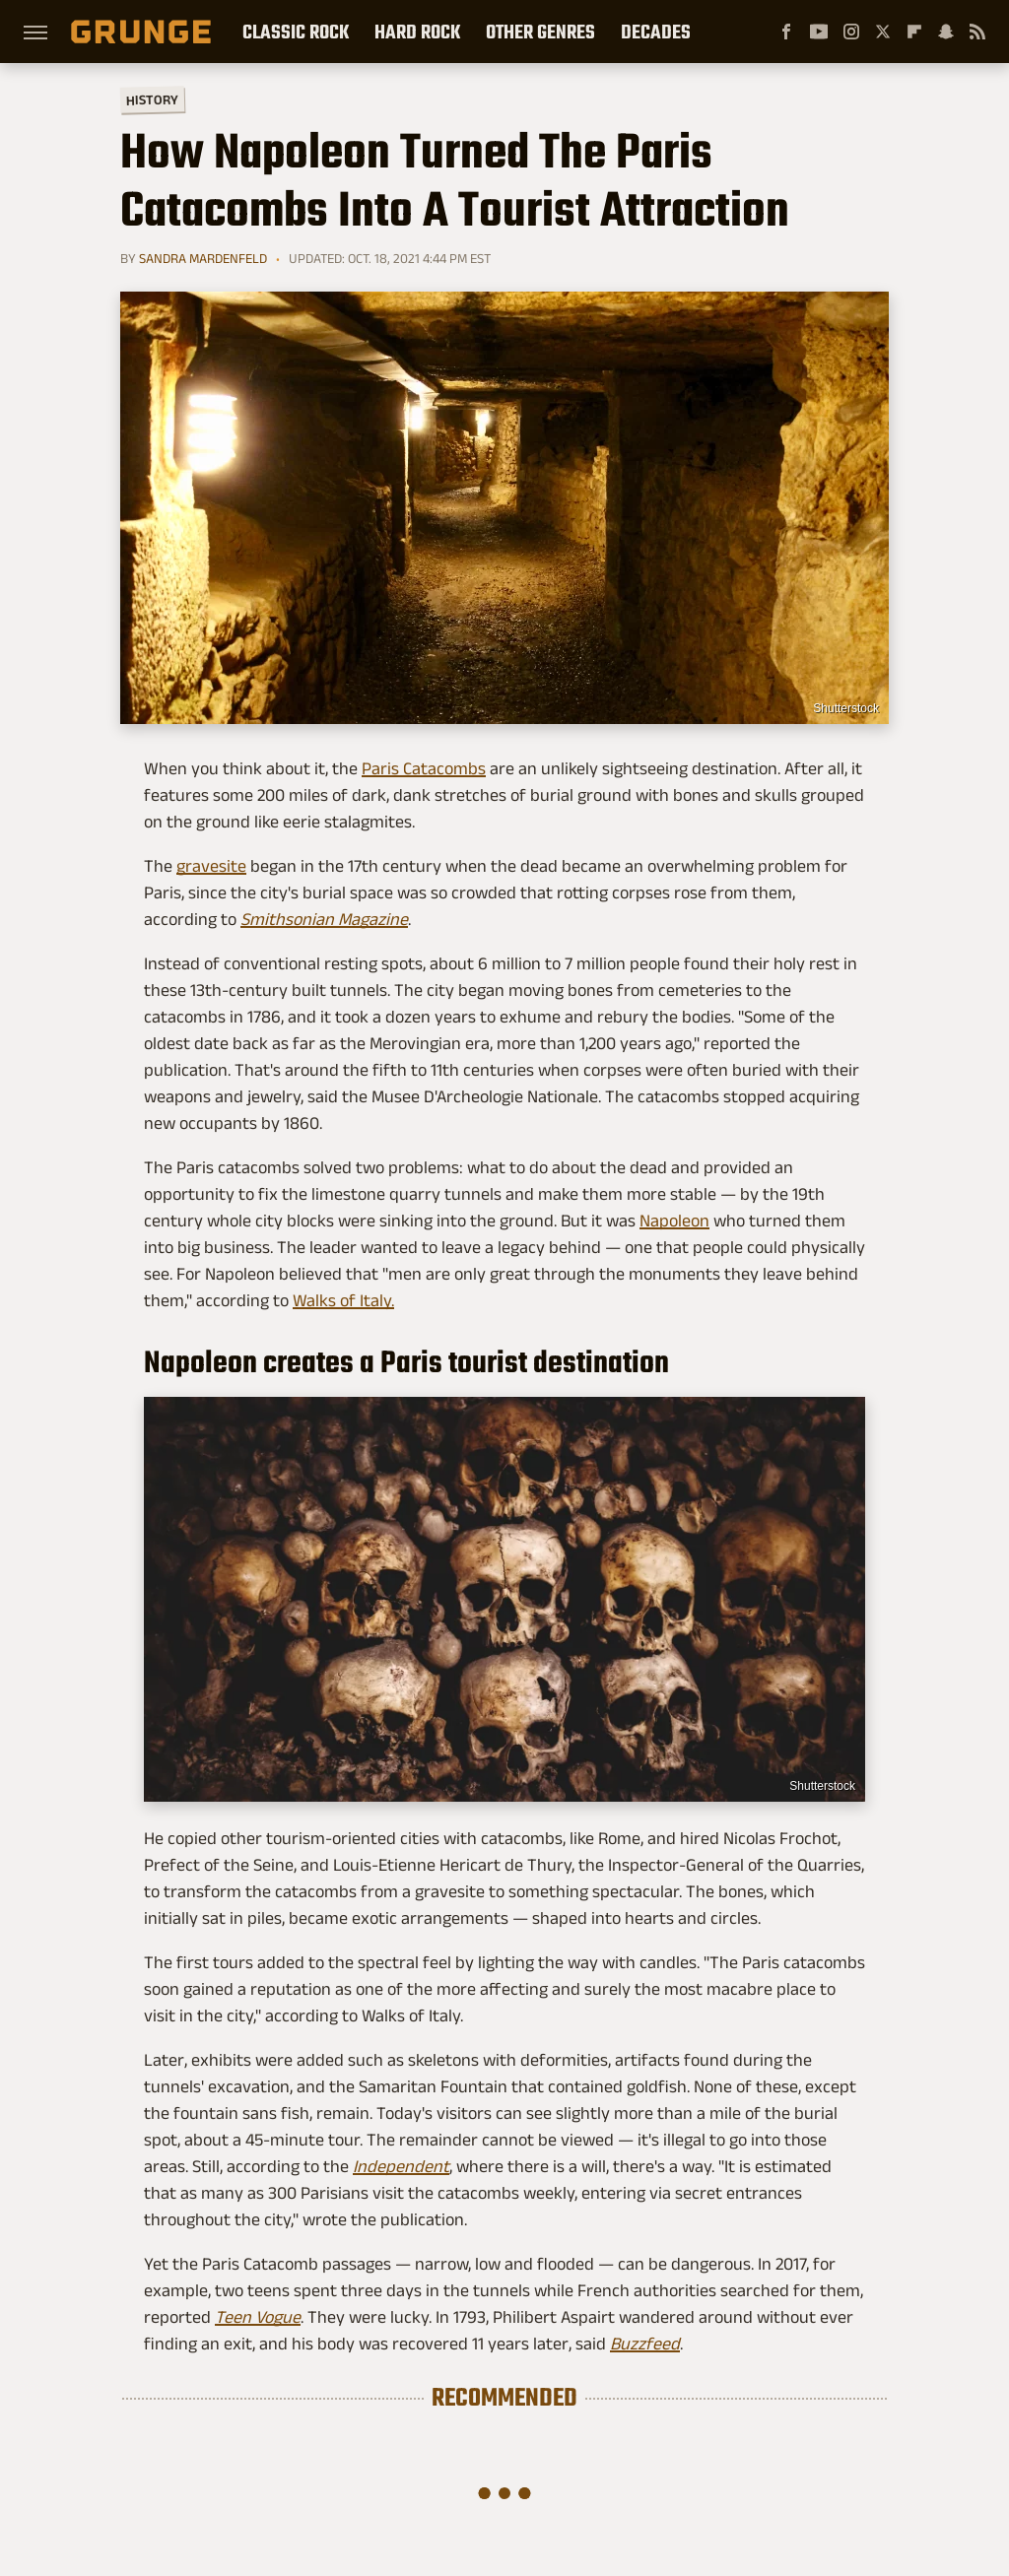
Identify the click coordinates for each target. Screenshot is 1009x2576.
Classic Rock (295, 31)
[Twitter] (883, 31)
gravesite (211, 866)
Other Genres (540, 31)
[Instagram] (851, 31)
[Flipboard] (914, 31)
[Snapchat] (946, 31)
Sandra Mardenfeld (203, 258)
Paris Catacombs (424, 768)
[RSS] (977, 31)
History (152, 99)
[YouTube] (819, 31)
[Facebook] (786, 31)
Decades (656, 31)
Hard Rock (417, 31)
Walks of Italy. (343, 1300)
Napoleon (674, 1220)
